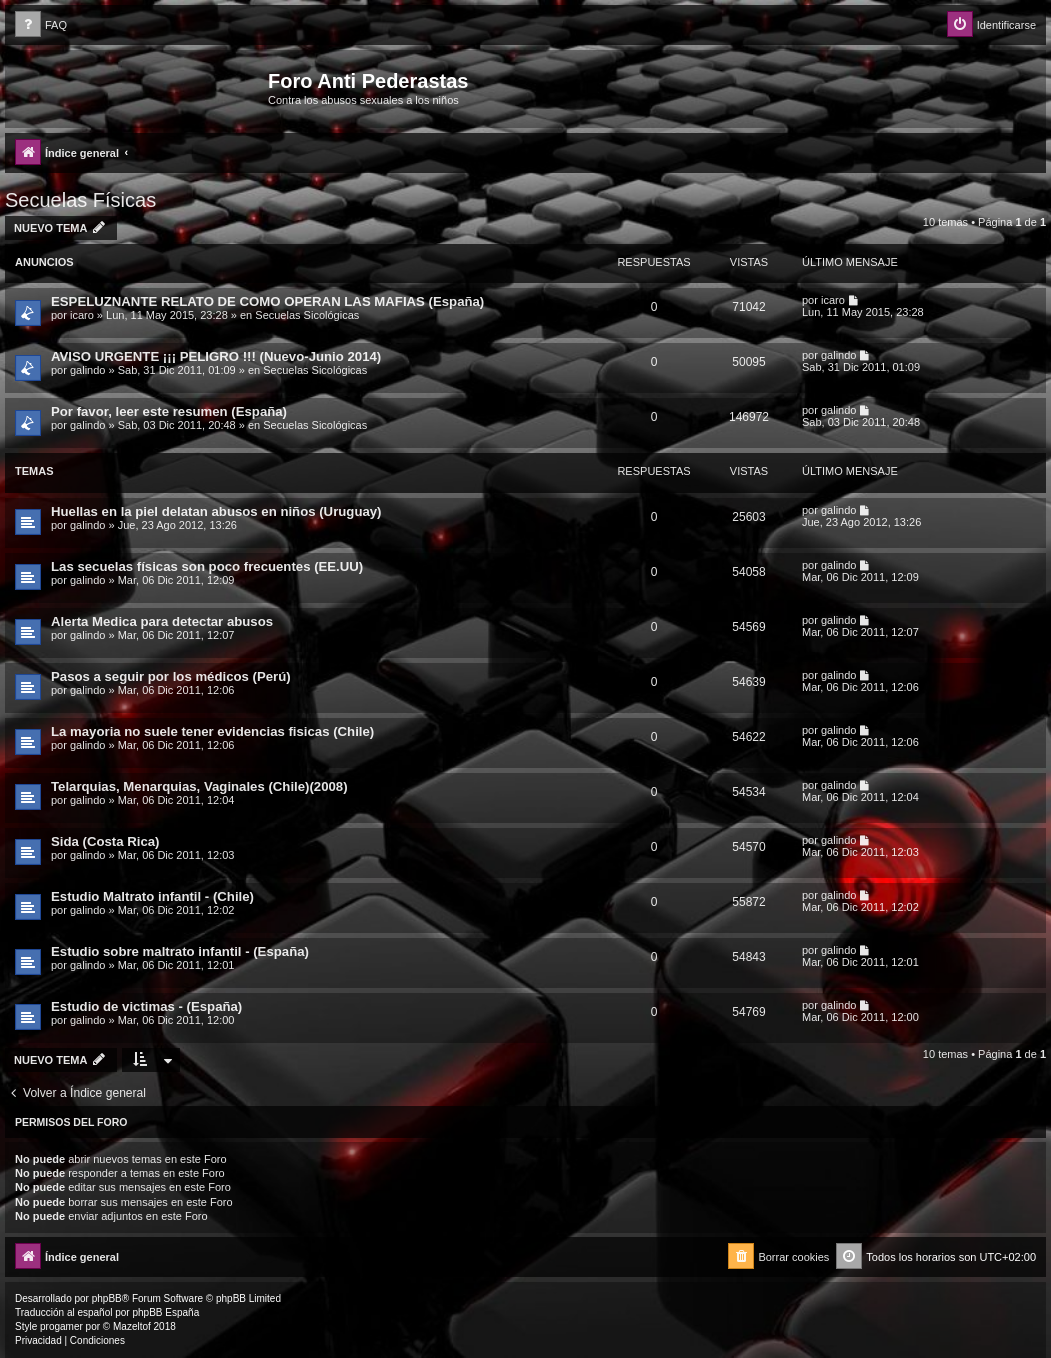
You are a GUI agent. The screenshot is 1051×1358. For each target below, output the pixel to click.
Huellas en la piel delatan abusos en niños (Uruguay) (216, 511)
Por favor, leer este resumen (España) (169, 411)
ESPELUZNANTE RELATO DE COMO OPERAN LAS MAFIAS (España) (267, 301)
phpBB (107, 1298)
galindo (87, 370)
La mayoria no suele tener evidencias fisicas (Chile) (212, 731)
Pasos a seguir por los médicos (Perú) (171, 676)
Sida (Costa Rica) (105, 841)
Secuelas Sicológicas (307, 315)
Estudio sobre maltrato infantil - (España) (180, 951)
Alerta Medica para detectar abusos (162, 621)
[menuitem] (41, 25)
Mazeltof (132, 1326)
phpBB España (165, 1312)
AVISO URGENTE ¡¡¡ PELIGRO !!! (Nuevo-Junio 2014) (216, 356)
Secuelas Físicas (80, 200)
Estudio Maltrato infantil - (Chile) (152, 896)
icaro (82, 315)
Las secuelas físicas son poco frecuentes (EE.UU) (207, 566)
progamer (61, 1326)
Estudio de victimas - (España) (146, 1006)
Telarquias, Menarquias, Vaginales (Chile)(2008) (199, 786)
